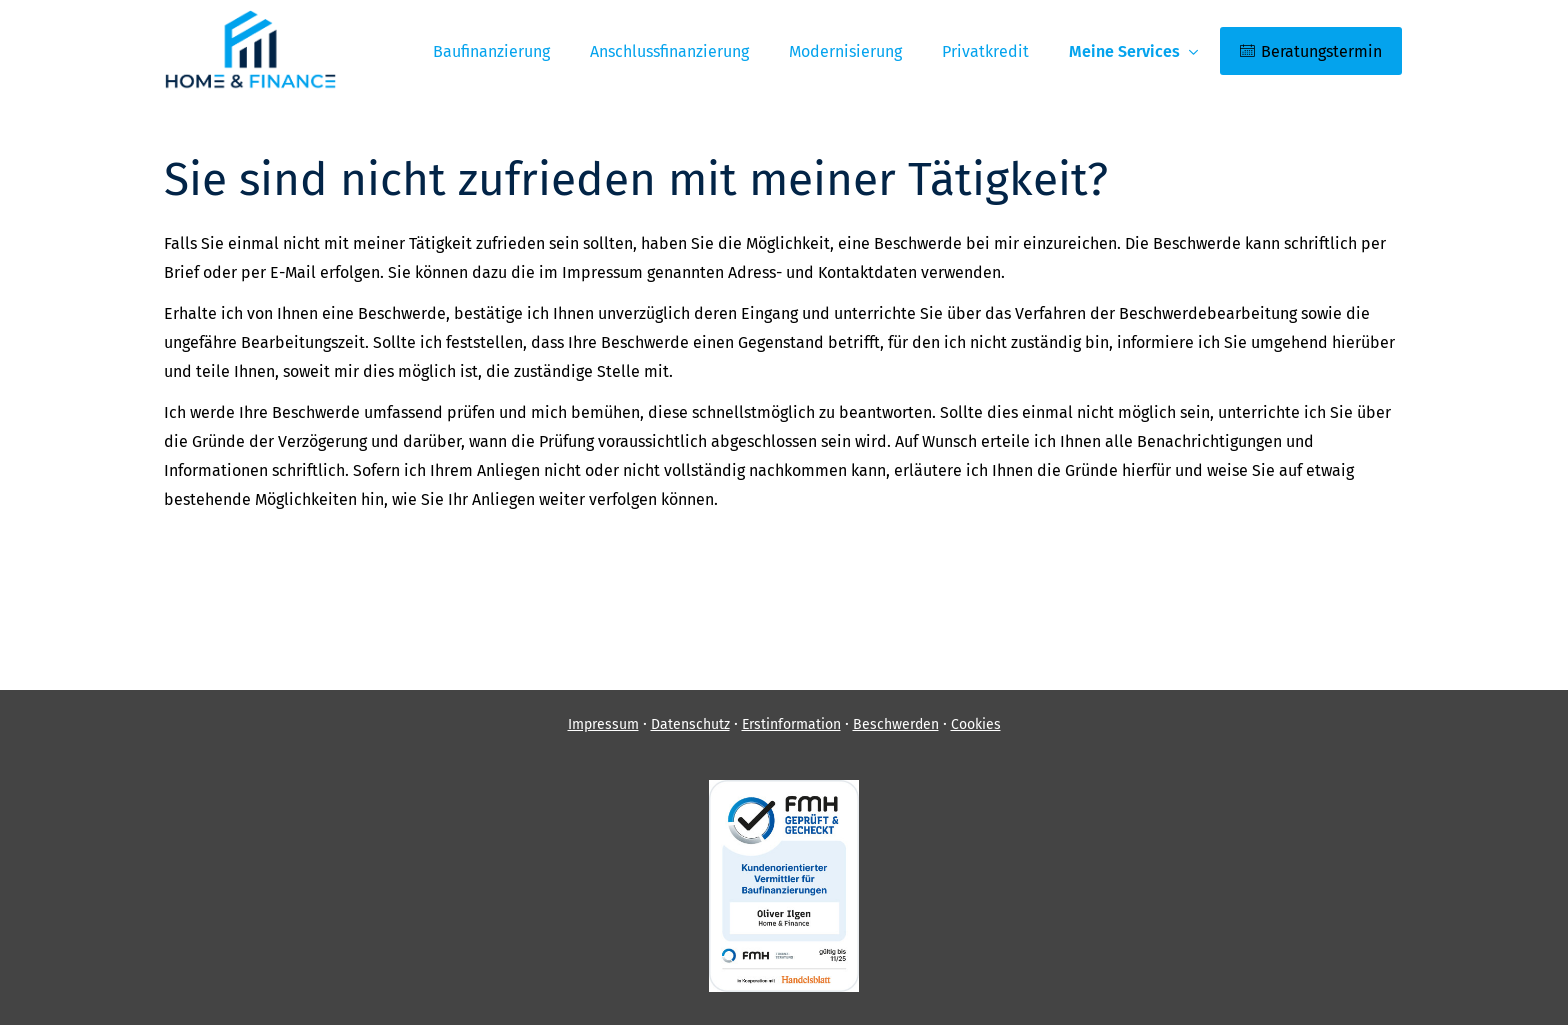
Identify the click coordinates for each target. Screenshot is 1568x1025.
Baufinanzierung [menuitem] (491, 51)
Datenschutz (690, 724)
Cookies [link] (976, 724)
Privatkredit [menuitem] (985, 51)
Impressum (603, 724)
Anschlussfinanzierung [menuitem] (669, 51)
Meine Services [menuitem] (1124, 51)
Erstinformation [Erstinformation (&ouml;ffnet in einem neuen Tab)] (791, 724)
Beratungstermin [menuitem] (1311, 51)
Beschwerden (896, 724)
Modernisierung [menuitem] (845, 51)
